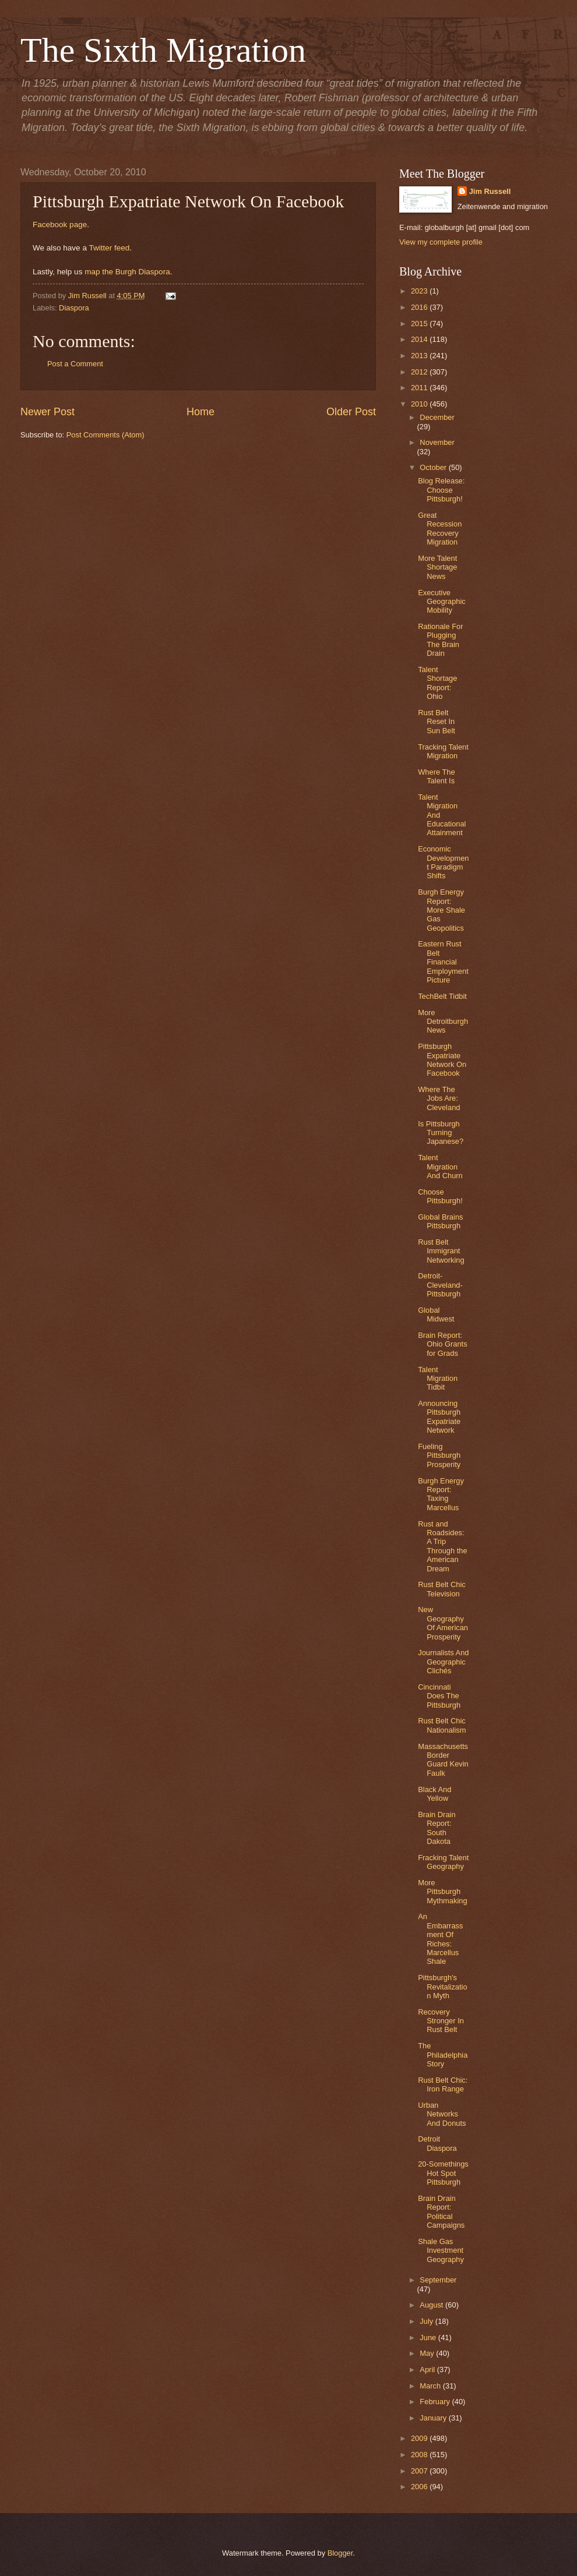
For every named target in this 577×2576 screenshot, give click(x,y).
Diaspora (74, 307)
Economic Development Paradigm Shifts (443, 862)
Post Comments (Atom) (105, 434)
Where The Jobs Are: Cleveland (439, 1098)
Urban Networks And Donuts (442, 2114)
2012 (420, 372)
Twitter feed (109, 247)
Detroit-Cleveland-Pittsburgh (440, 1284)
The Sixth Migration (163, 50)
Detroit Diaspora (437, 2143)
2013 (420, 355)
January (434, 2418)
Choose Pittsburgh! (440, 1196)
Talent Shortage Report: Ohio (437, 683)
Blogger (340, 2553)
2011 (420, 387)
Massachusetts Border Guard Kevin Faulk (443, 1760)
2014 (420, 339)
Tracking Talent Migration (443, 751)
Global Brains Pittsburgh (440, 1221)
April (428, 2369)
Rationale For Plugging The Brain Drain (440, 640)
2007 (420, 2471)
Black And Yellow (434, 1794)
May (428, 2353)
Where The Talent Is (436, 776)
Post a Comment (75, 363)
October (434, 467)
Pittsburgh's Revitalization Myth (442, 1986)
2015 (420, 323)
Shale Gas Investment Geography (441, 2250)
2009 (420, 2438)
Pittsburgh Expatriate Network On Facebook (442, 1059)
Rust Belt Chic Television (442, 1589)
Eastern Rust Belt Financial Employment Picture (443, 961)
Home (200, 412)
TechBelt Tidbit (442, 996)
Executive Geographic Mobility (442, 601)
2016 (420, 307)
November (437, 442)
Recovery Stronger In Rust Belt (441, 2021)
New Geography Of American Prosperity (443, 1623)
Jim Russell (490, 191)
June (429, 2337)
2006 (420, 2486)
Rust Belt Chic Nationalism (442, 1725)
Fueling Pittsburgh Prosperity (439, 1455)
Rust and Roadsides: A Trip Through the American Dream (442, 1546)
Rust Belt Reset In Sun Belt (436, 721)
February (436, 2401)
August (432, 2305)
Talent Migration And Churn (440, 1166)
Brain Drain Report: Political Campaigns (441, 2211)
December (437, 417)
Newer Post (47, 412)
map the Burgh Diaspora (127, 271)
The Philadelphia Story (442, 2054)
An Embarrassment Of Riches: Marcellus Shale (440, 1939)
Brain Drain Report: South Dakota (436, 1828)
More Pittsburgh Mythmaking (442, 1891)
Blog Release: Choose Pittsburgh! (441, 489)
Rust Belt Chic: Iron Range (442, 2084)
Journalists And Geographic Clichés (443, 1661)
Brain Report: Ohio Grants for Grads (442, 1344)
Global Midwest (436, 1314)
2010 (420, 404)
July (427, 2321)
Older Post (351, 412)
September (438, 2279)
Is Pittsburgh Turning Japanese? (440, 1132)
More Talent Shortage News (437, 567)
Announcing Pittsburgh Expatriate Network (439, 1416)
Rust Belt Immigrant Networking (441, 1251)
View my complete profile (441, 242)
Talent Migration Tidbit (438, 1378)
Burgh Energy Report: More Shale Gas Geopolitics (441, 910)
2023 (420, 291)
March (431, 2385)
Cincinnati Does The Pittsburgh (439, 1696)
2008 (420, 2454)
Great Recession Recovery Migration (440, 528)
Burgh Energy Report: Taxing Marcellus (441, 1494)
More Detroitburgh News (443, 1021)
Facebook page (60, 224)
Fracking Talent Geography (443, 1862)
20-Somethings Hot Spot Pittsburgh (443, 2173)
